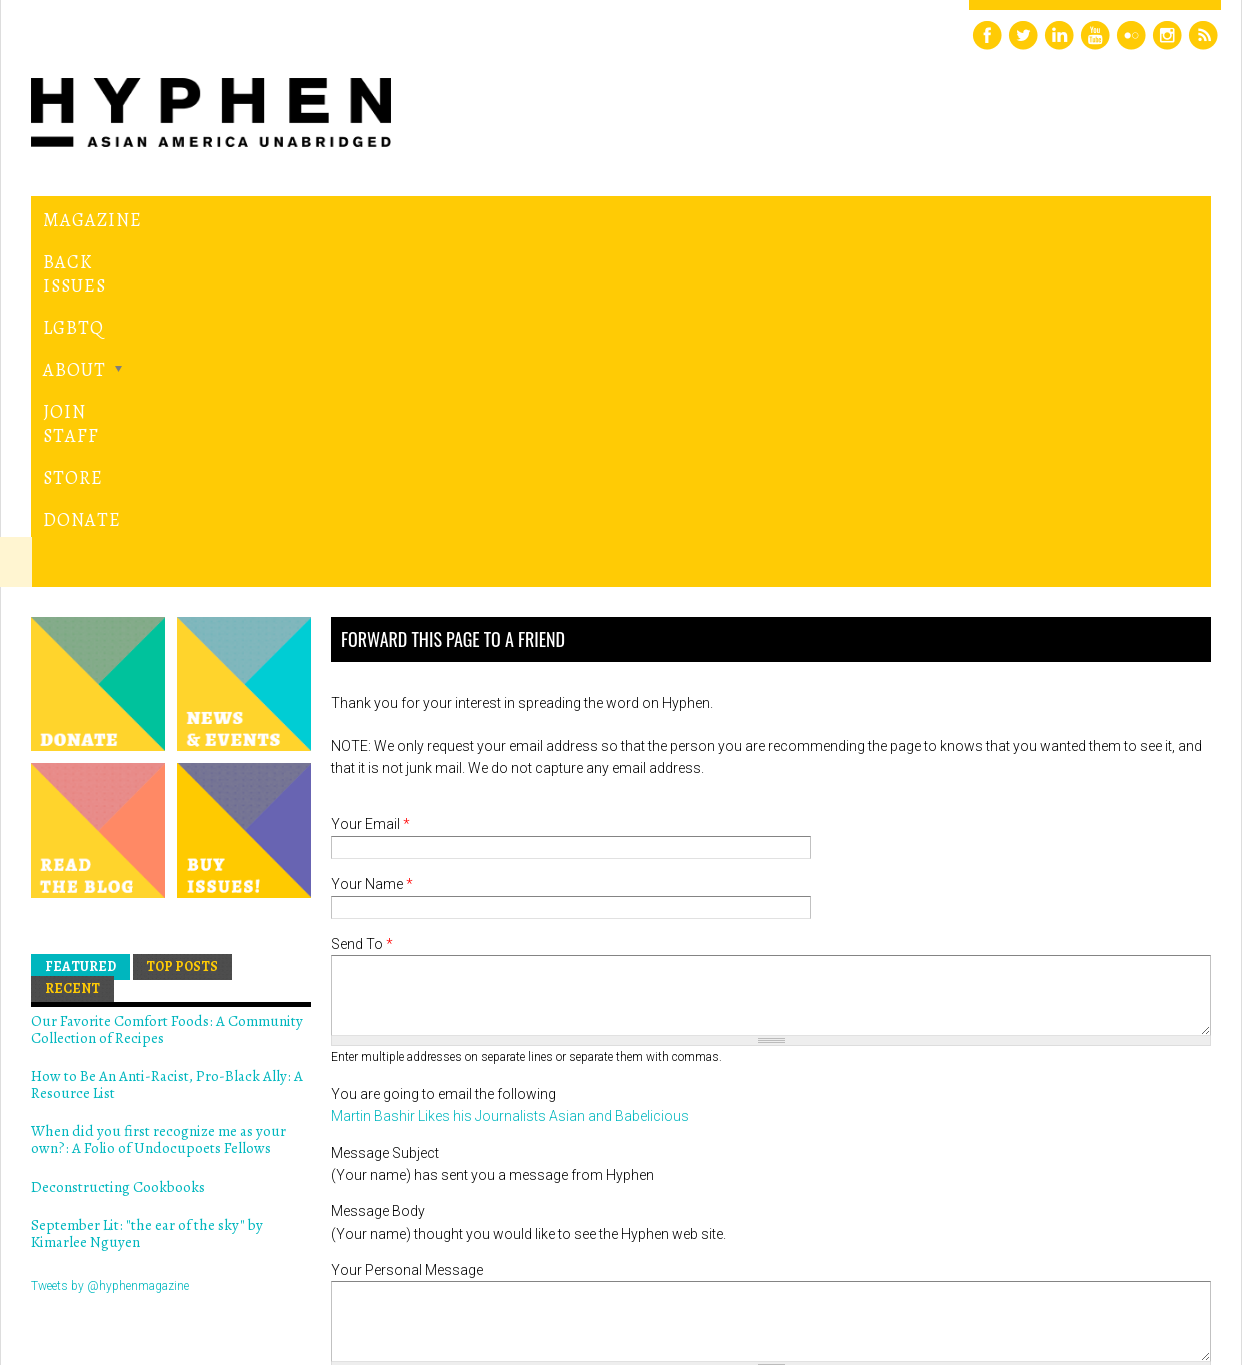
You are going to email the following (443, 752)
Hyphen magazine (124, 1265)
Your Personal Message (407, 929)
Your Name (372, 543)
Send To (362, 603)
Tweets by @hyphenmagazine (110, 944)
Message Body (378, 870)
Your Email (370, 483)
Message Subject (385, 811)
